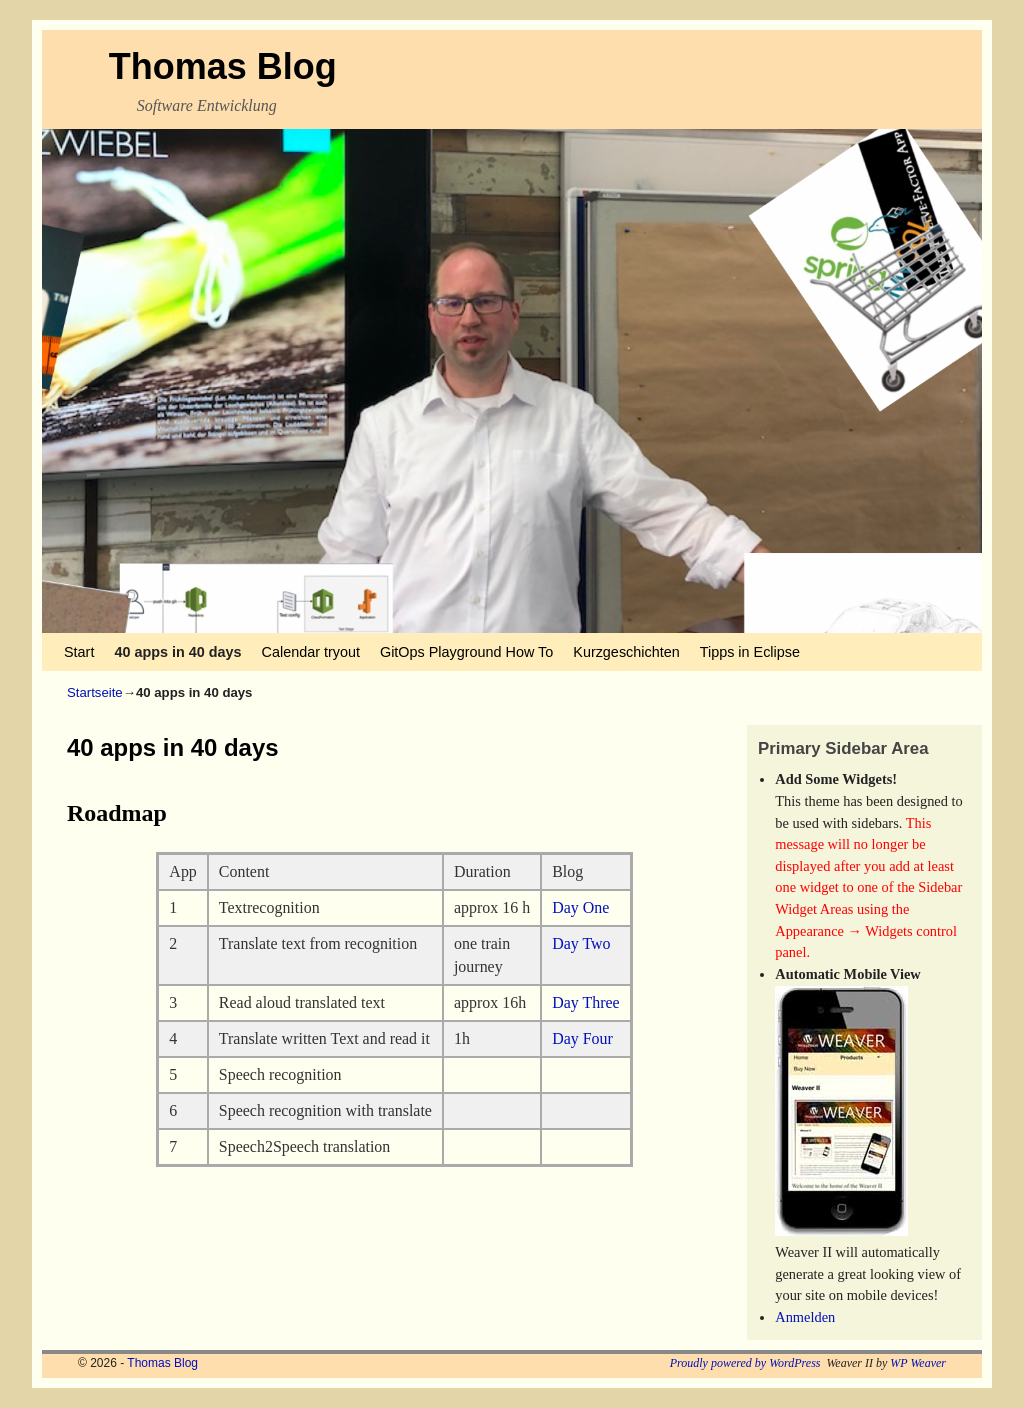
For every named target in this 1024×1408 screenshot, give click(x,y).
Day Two (581, 943)
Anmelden (805, 1317)
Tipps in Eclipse (750, 652)
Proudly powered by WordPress (745, 1363)
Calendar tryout (311, 652)
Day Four (582, 1038)
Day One (580, 907)
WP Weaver (918, 1363)
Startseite (95, 692)
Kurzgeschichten (626, 652)
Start (79, 652)
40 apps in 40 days (177, 652)
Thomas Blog (223, 66)
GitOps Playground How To (466, 652)
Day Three (585, 1002)
